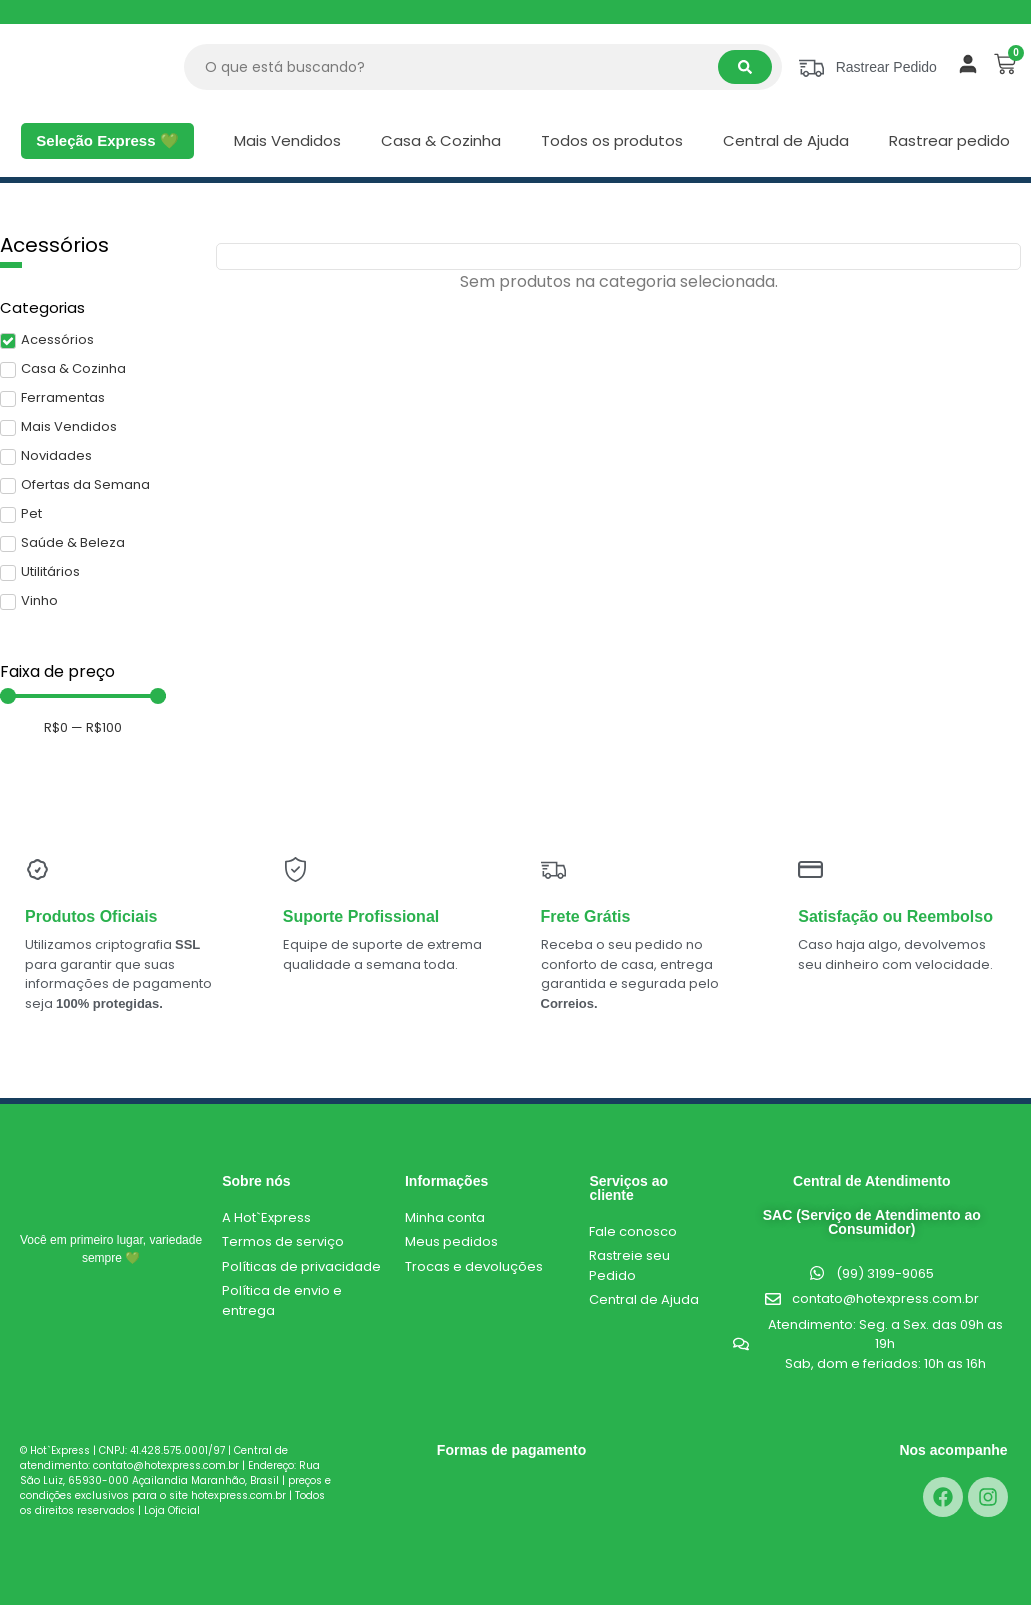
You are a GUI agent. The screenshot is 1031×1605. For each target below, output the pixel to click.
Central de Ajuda (786, 140)
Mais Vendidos (287, 140)
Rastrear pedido (949, 140)
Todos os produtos (612, 140)
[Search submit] (745, 67)
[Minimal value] (83, 696)
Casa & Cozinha (441, 140)
